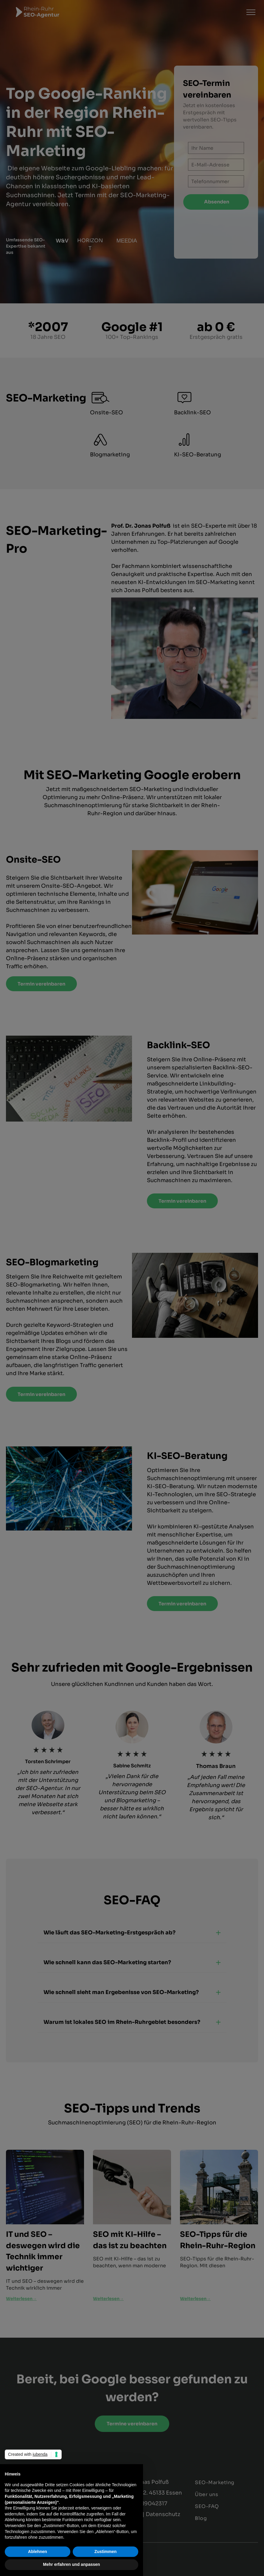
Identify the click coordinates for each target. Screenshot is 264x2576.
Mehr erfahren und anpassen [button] (71, 2564)
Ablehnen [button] (37, 2551)
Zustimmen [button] (105, 2551)
